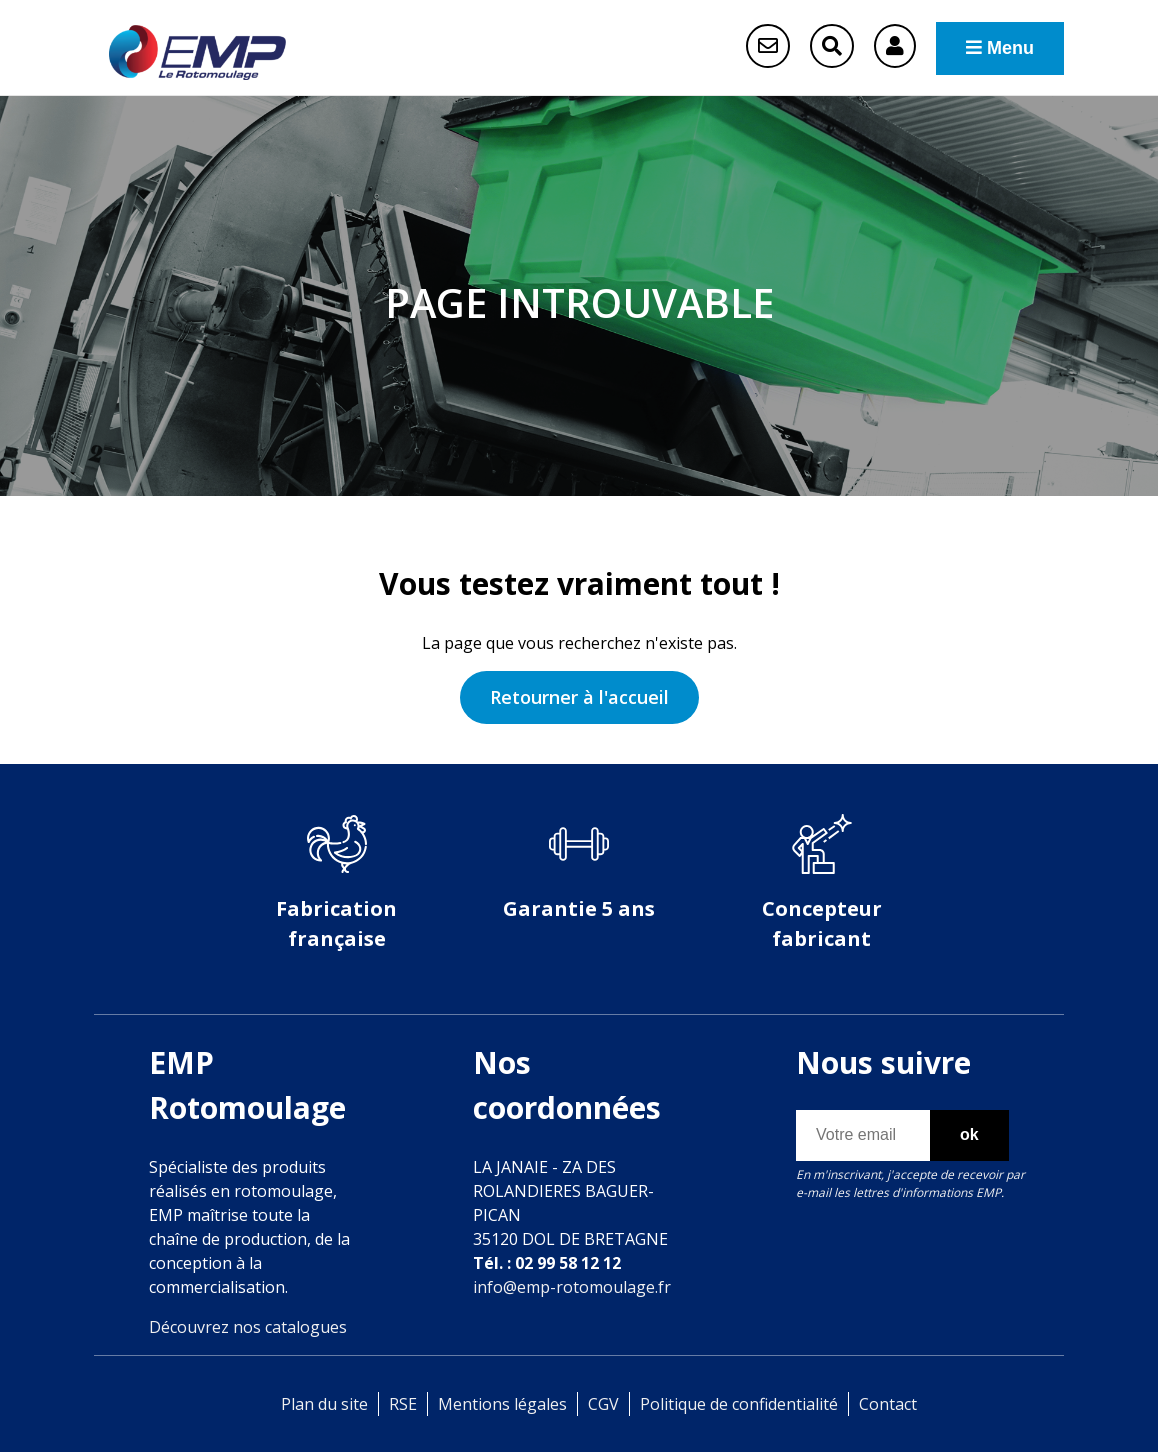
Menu (1000, 48)
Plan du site (324, 1404)
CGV (603, 1404)
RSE (403, 1404)
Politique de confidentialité (739, 1404)
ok (969, 1134)
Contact (888, 1404)
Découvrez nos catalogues (248, 1327)
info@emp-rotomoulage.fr (572, 1287)
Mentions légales (502, 1404)
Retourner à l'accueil (579, 697)
